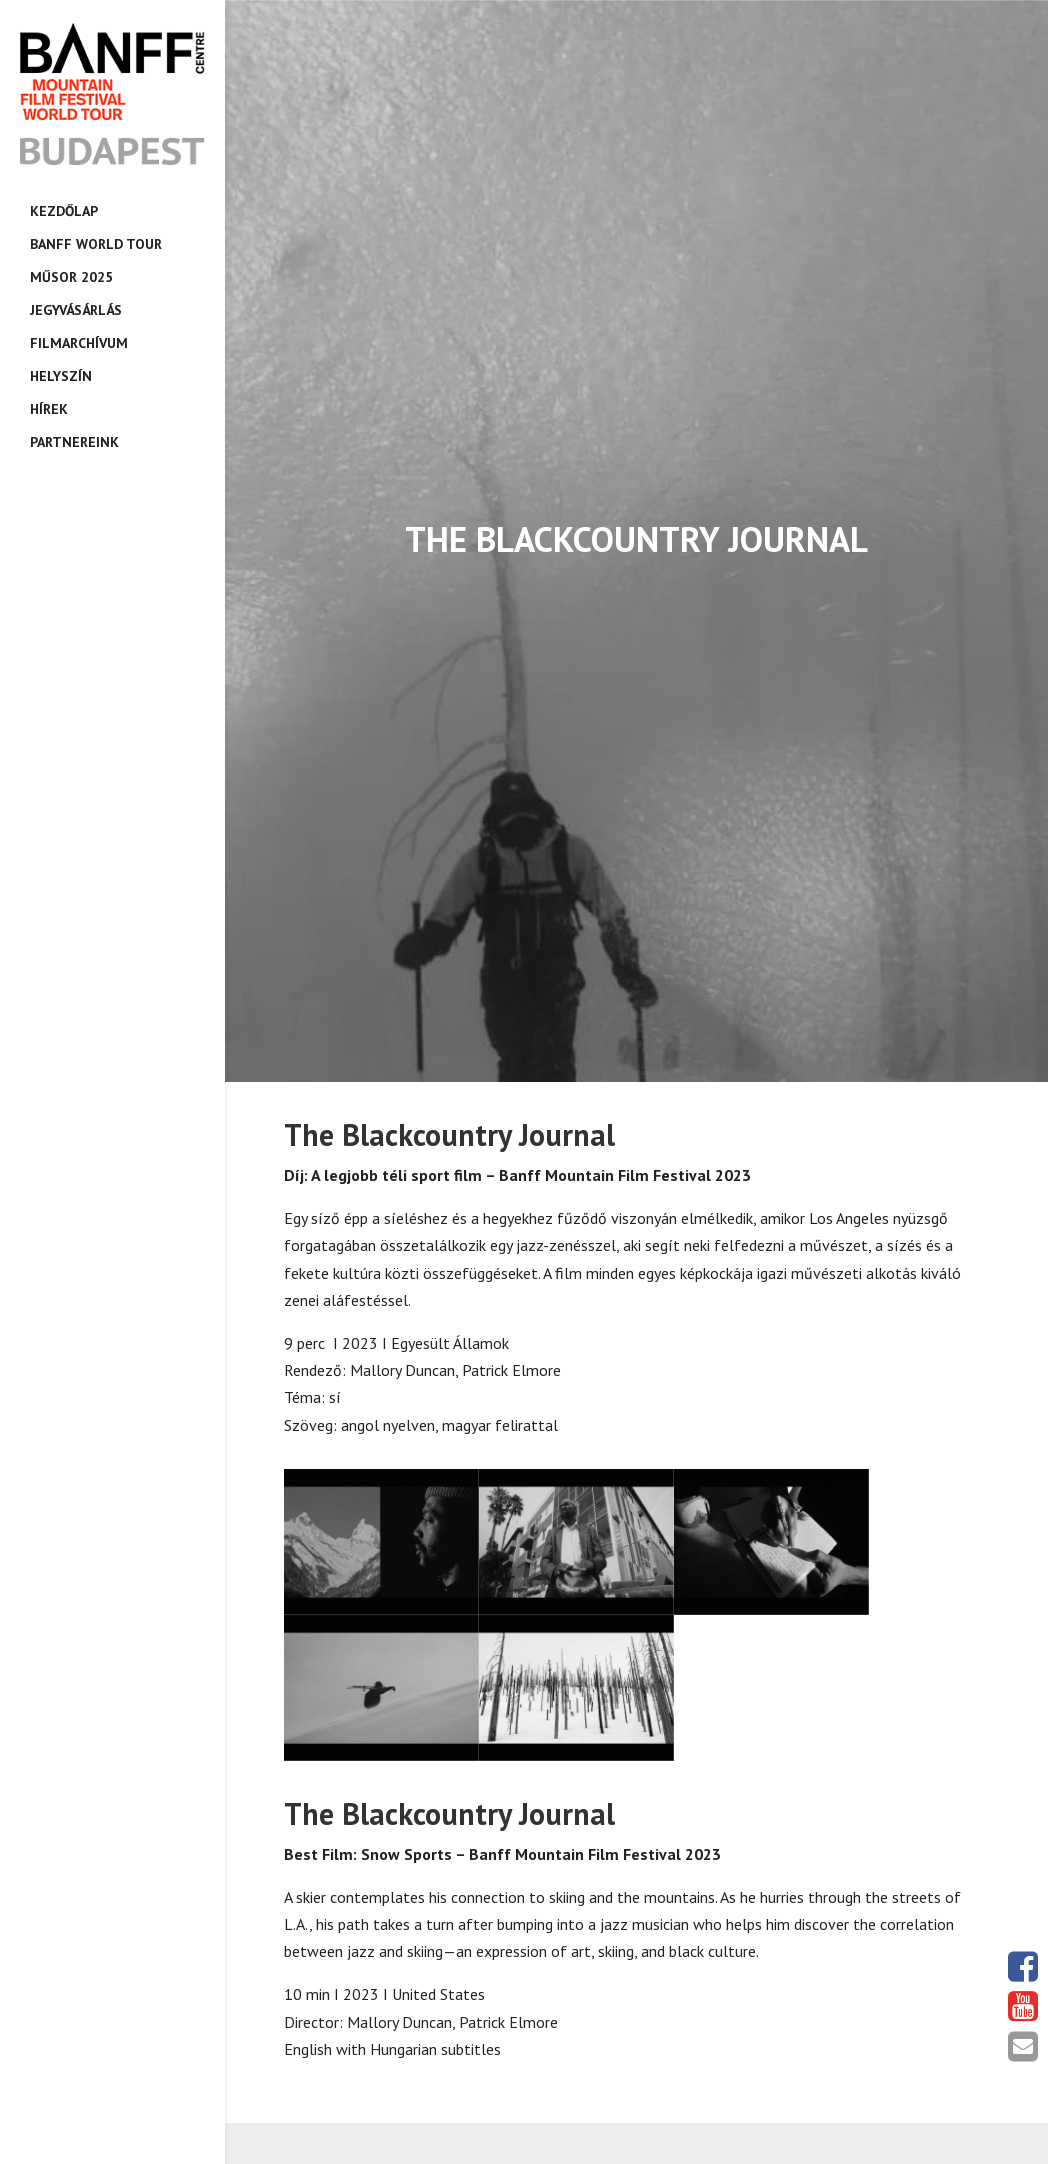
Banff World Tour (96, 244)
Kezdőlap (64, 211)
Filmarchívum (79, 343)
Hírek (49, 409)
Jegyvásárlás (76, 310)
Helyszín (61, 376)
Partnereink (74, 442)
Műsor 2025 (71, 277)
